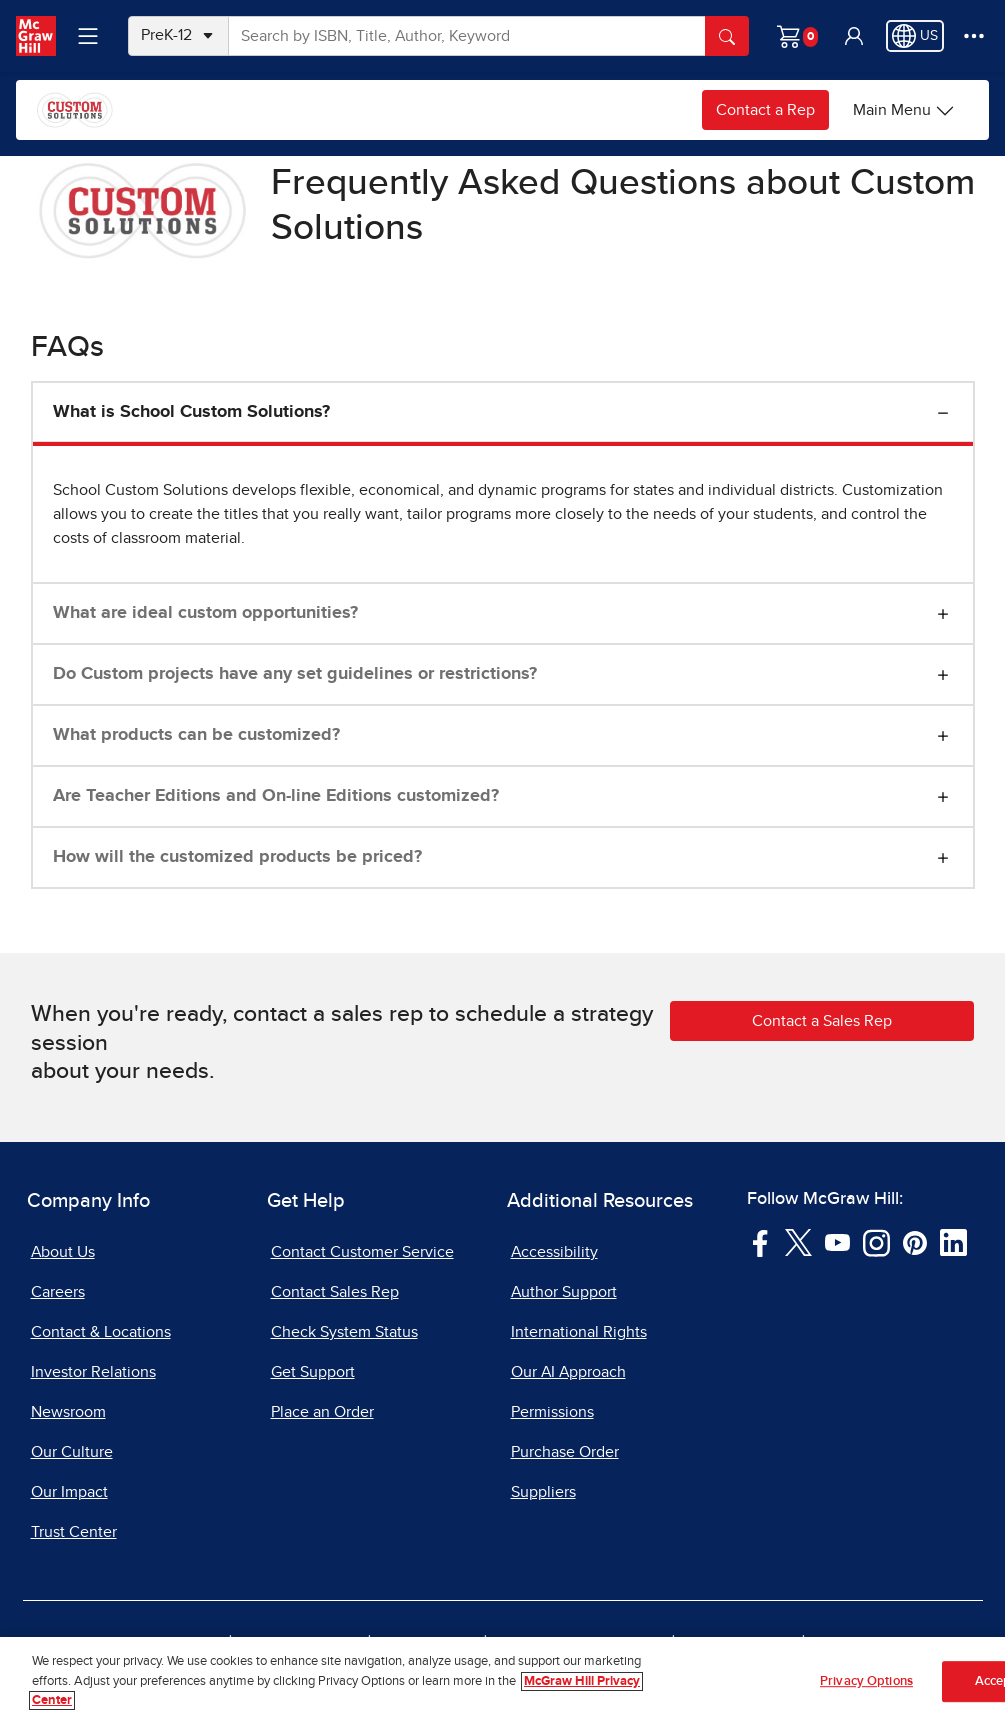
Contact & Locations (101, 1332)
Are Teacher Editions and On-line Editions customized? (276, 796)
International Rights (579, 1332)
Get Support (313, 1372)
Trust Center (74, 1532)
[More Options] (974, 36)
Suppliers (543, 1492)
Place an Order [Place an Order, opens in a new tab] (322, 1412)
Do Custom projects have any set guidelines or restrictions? (295, 674)
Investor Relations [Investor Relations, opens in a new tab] (93, 1372)
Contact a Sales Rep (822, 1021)
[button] (854, 36)
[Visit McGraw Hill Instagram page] (876, 1242)
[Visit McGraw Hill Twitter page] (798, 1242)
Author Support (564, 1292)
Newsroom (68, 1412)
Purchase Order (565, 1452)
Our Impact (69, 1492)
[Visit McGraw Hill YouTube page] (837, 1242)
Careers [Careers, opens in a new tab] (58, 1292)
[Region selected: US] (915, 36)
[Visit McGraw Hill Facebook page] (760, 1242)
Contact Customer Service (362, 1252)
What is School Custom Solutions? (191, 412)
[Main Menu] (904, 110)
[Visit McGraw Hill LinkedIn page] (953, 1242)
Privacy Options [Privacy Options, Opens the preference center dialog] (866, 1682)
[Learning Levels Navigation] (88, 36)
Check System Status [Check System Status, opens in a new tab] (344, 1332)
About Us (63, 1252)
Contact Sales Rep (335, 1292)
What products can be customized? (196, 735)
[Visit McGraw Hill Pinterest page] (914, 1242)
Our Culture (72, 1452)
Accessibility (554, 1252)
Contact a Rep (765, 110)
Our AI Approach (568, 1372)
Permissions (552, 1412)
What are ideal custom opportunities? (205, 613)
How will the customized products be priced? (237, 857)
